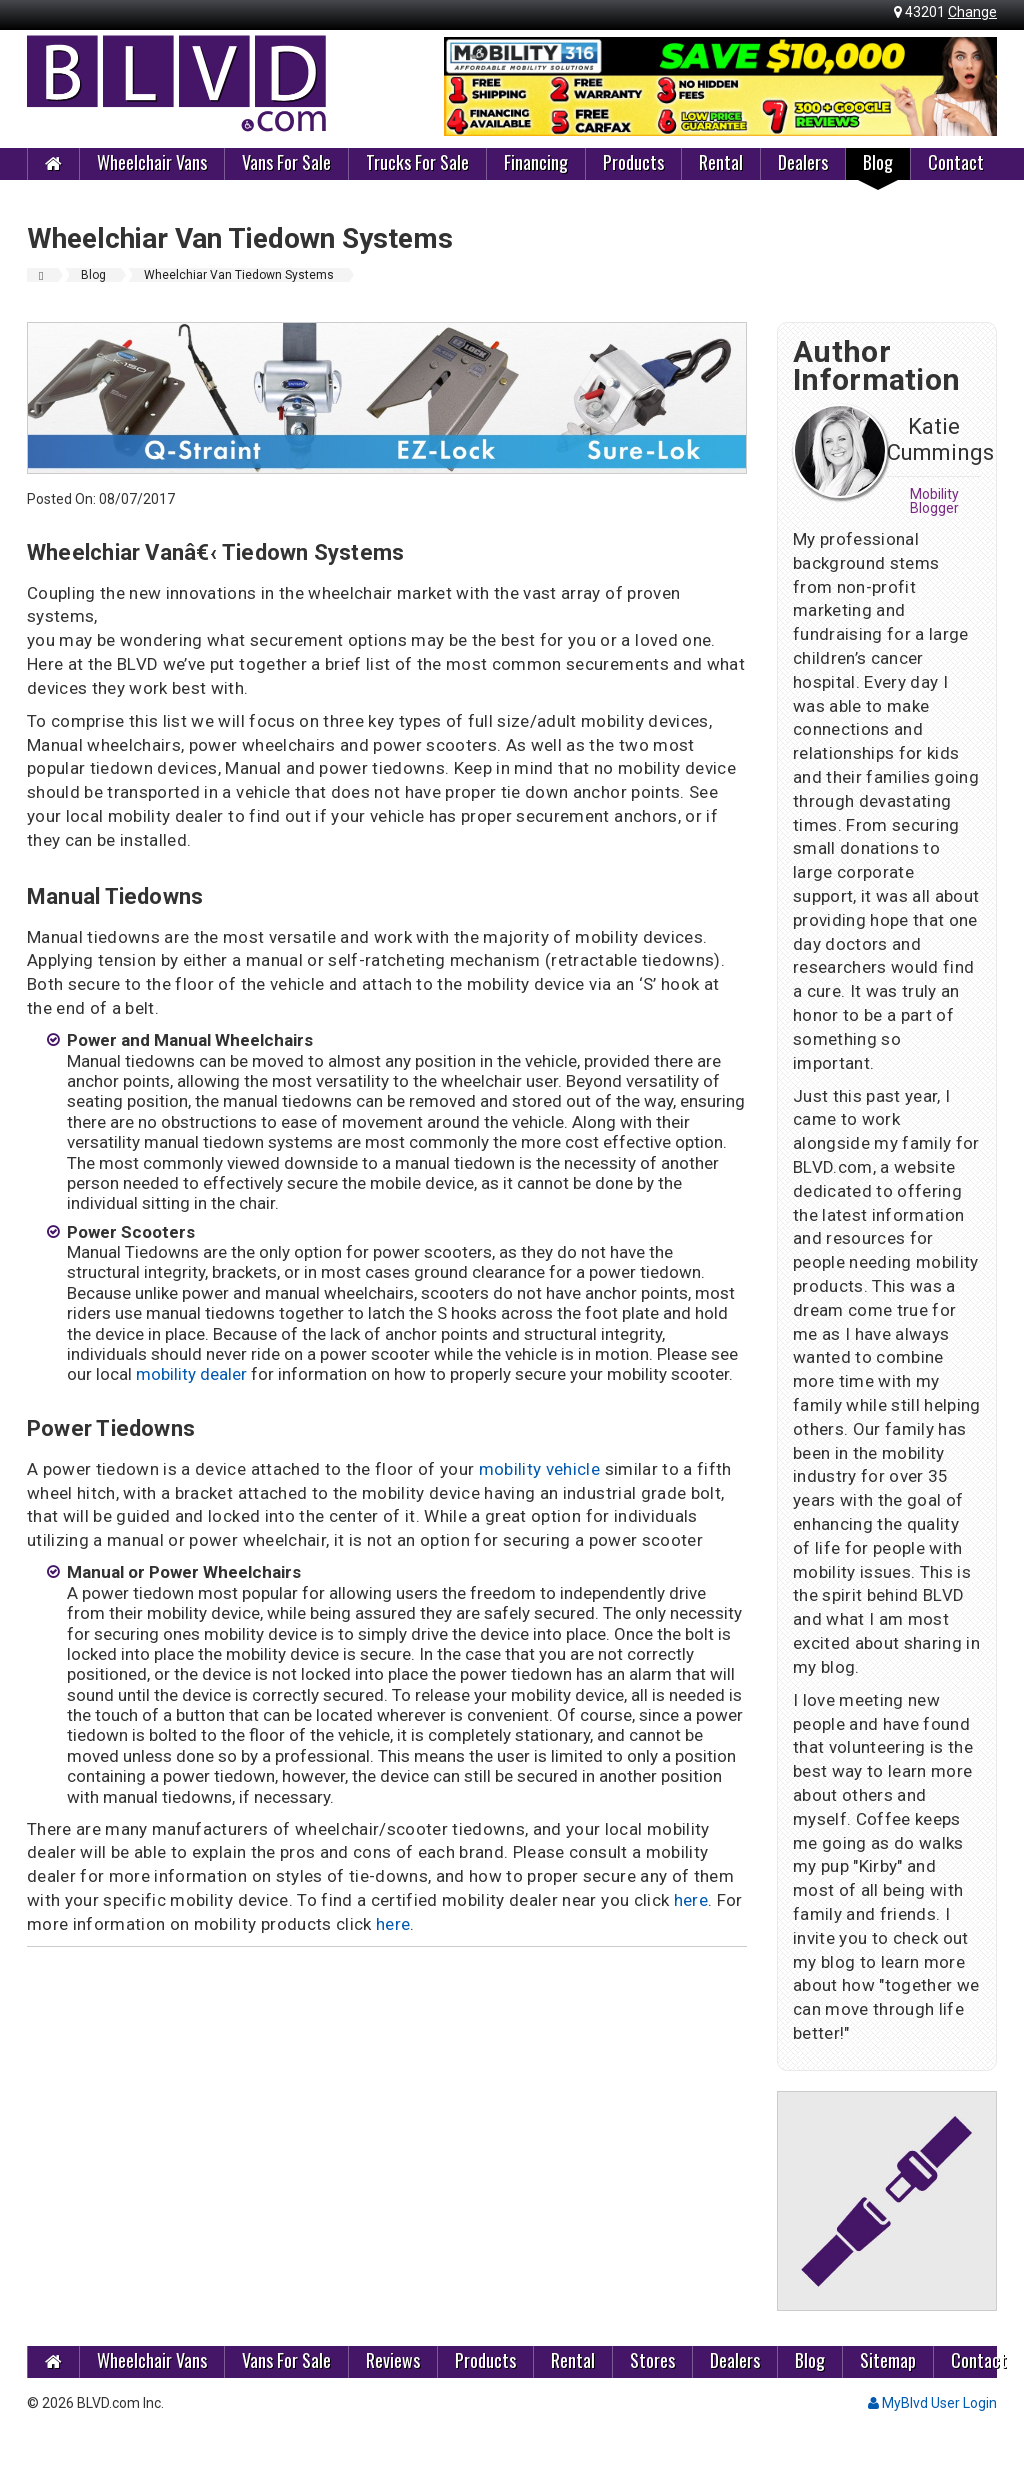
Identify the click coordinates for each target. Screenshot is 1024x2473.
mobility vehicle (539, 1469)
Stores (652, 2360)
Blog (878, 162)
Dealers (803, 162)
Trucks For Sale (417, 162)
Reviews (393, 2360)
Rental (721, 162)
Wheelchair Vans (152, 162)
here (691, 1900)
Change (972, 12)
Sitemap (888, 2360)
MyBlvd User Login (932, 2403)
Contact (956, 162)
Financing (536, 162)
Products (633, 162)
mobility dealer (191, 1374)
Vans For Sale (286, 162)
